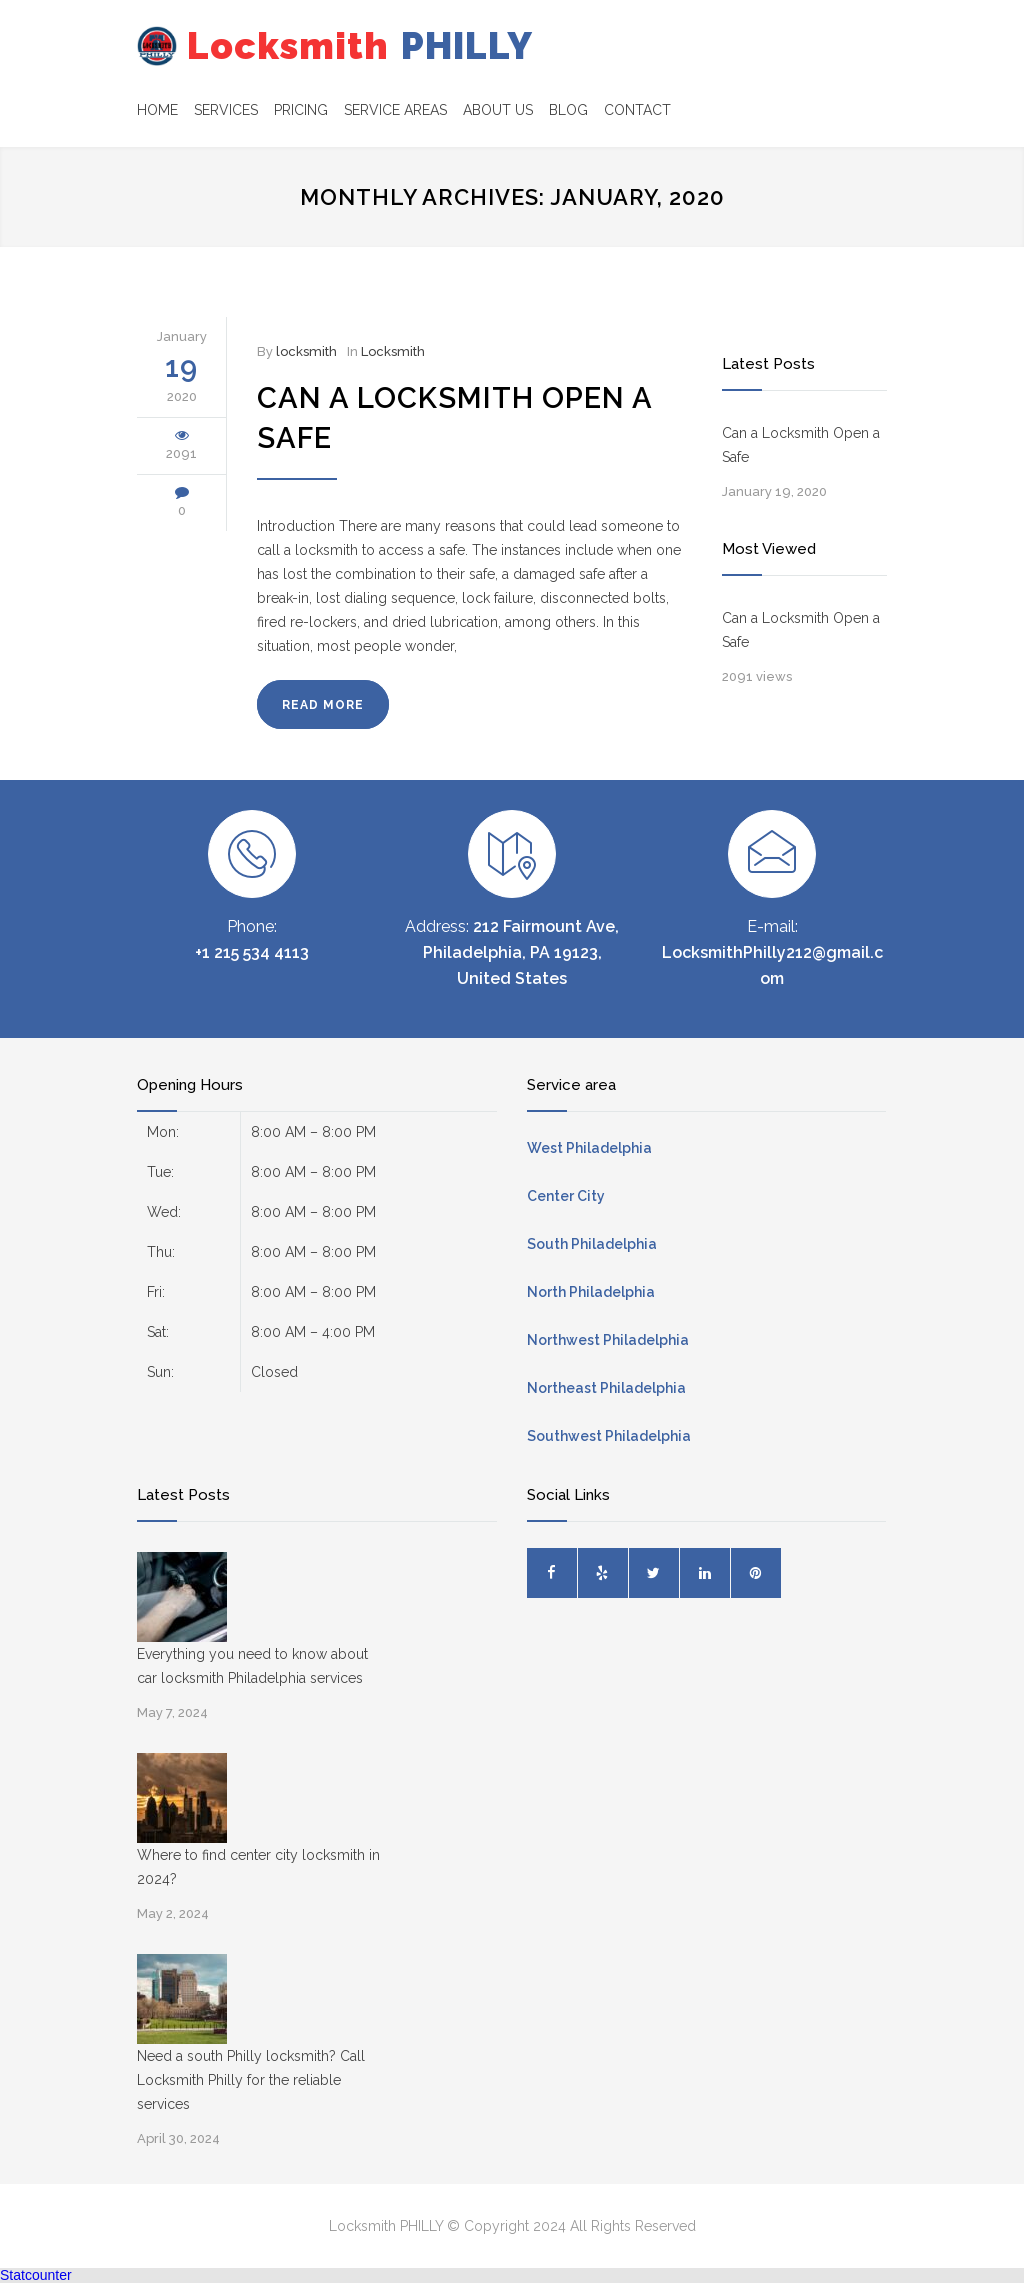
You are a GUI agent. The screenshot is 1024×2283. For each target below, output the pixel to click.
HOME (157, 110)
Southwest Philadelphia (609, 1436)
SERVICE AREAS (395, 110)
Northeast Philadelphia (606, 1388)
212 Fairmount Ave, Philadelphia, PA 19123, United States (521, 952)
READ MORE (323, 705)
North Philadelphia (591, 1292)
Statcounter (36, 2275)
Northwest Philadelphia (608, 1340)
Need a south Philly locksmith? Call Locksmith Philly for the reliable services (251, 2080)
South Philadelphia (592, 1244)
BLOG (568, 110)
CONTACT (637, 110)
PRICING (301, 110)
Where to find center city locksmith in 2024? (258, 1867)
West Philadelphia (589, 1148)
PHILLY (322, 46)
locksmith (306, 351)
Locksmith (393, 351)
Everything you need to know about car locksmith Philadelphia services (252, 1666)
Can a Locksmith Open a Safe (801, 445)
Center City (566, 1196)
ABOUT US (498, 110)
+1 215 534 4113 (252, 952)
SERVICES (226, 110)
